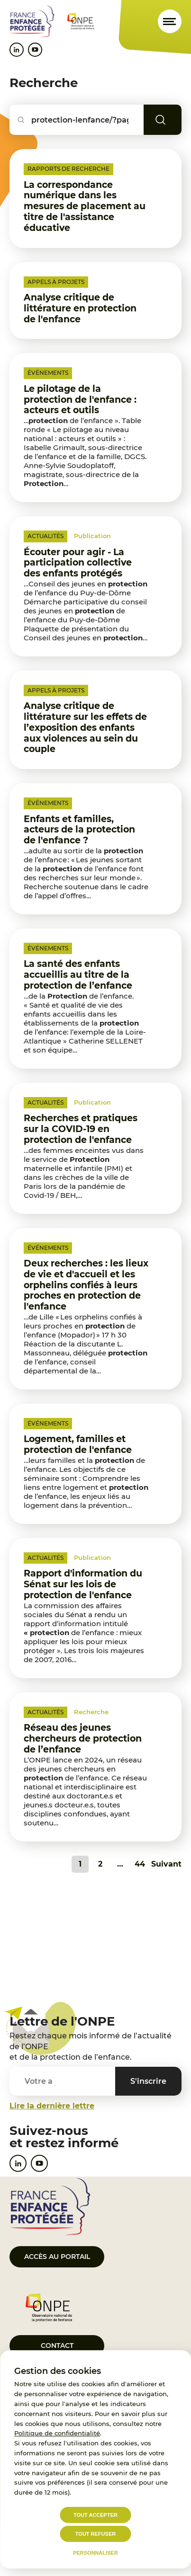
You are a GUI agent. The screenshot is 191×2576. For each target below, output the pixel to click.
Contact (57, 2345)
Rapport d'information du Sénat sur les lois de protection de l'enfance (83, 1584)
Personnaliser (95, 2553)
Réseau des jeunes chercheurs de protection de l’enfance (83, 1738)
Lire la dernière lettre (51, 2105)
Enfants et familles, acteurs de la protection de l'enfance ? (79, 830)
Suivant (166, 1863)
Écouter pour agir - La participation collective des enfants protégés (78, 563)
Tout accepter (95, 2515)
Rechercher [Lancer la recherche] (174, 119)
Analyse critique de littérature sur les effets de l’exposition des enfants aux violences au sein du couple (85, 727)
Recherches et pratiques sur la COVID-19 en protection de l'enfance (80, 1129)
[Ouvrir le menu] (170, 21)
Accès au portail (57, 2256)
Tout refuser (95, 2534)
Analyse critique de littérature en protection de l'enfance (80, 308)
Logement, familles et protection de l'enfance (78, 1444)
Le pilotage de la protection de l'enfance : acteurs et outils (80, 399)
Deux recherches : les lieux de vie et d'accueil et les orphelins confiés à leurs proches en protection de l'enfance (86, 1285)
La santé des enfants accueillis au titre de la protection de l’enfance (78, 974)
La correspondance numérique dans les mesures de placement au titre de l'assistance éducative (85, 206)
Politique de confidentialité (57, 2433)
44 (140, 1863)
